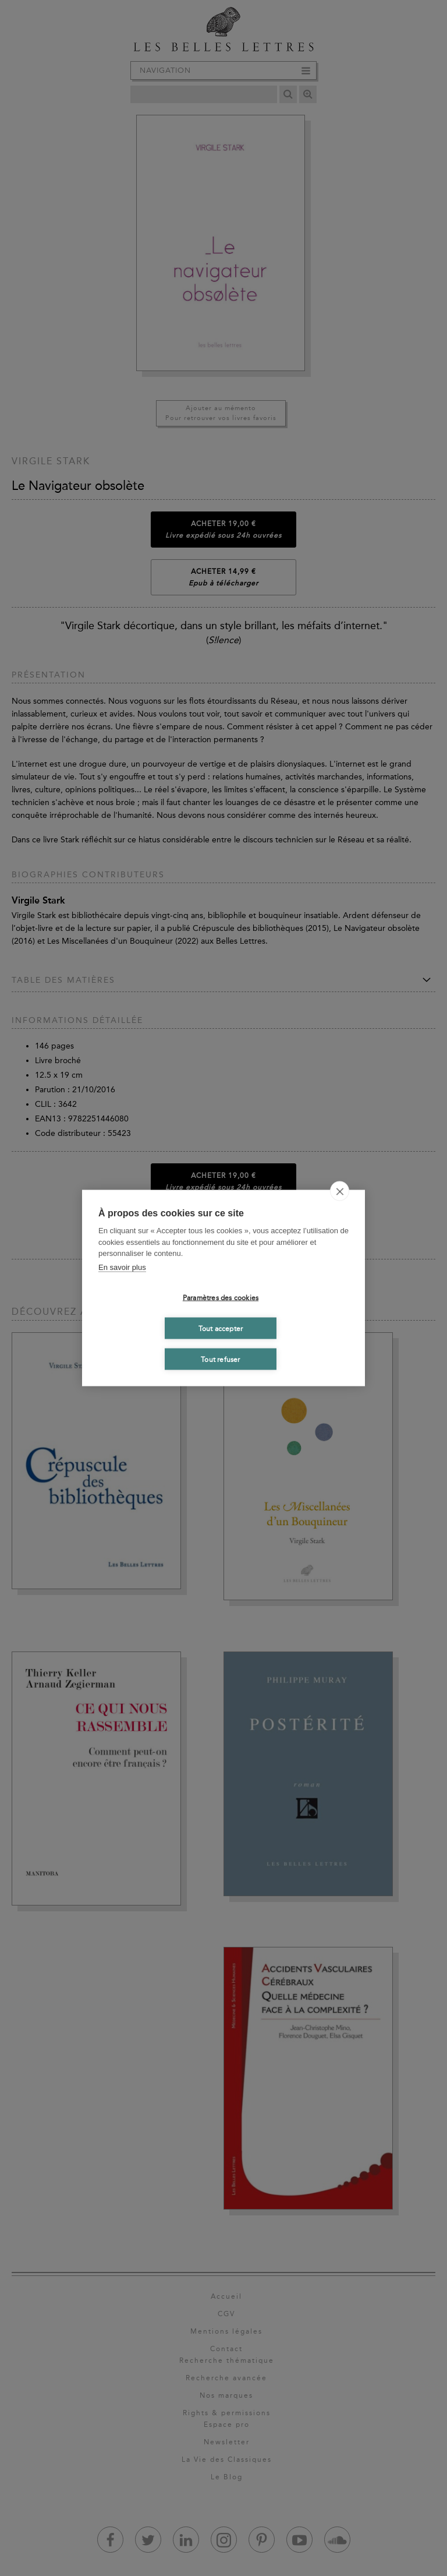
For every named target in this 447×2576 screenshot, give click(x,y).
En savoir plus (122, 1266)
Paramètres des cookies (220, 1297)
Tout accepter (220, 1328)
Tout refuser (220, 1359)
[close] (339, 1191)
